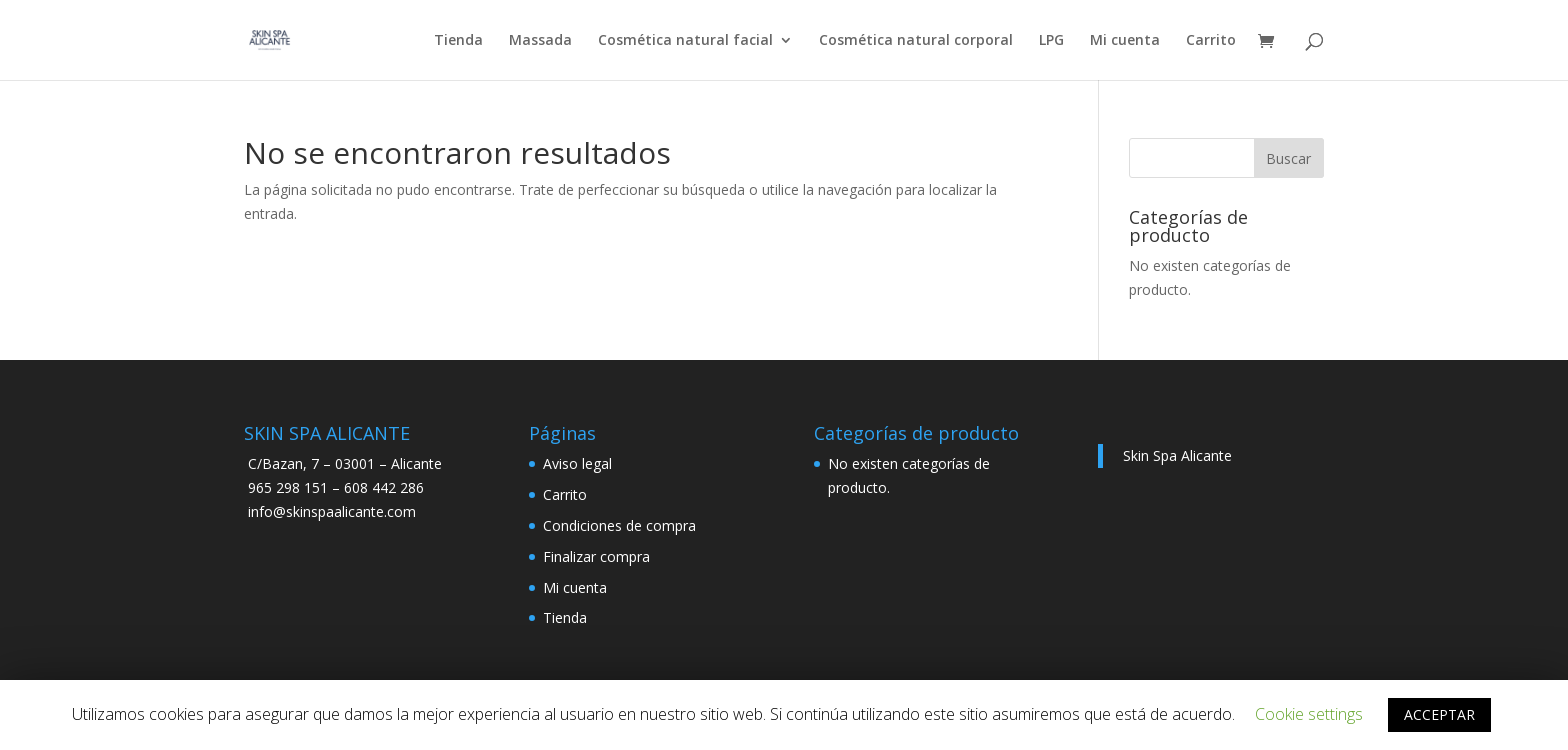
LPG (1051, 41)
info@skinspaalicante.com (332, 511)
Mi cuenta (1125, 41)
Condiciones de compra (619, 525)
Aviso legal (577, 463)
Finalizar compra (596, 556)
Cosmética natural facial (685, 41)
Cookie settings (1309, 714)
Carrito (1211, 41)
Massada (540, 41)
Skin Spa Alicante (1177, 455)
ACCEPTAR (1439, 714)
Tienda (458, 41)
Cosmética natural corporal (916, 41)
